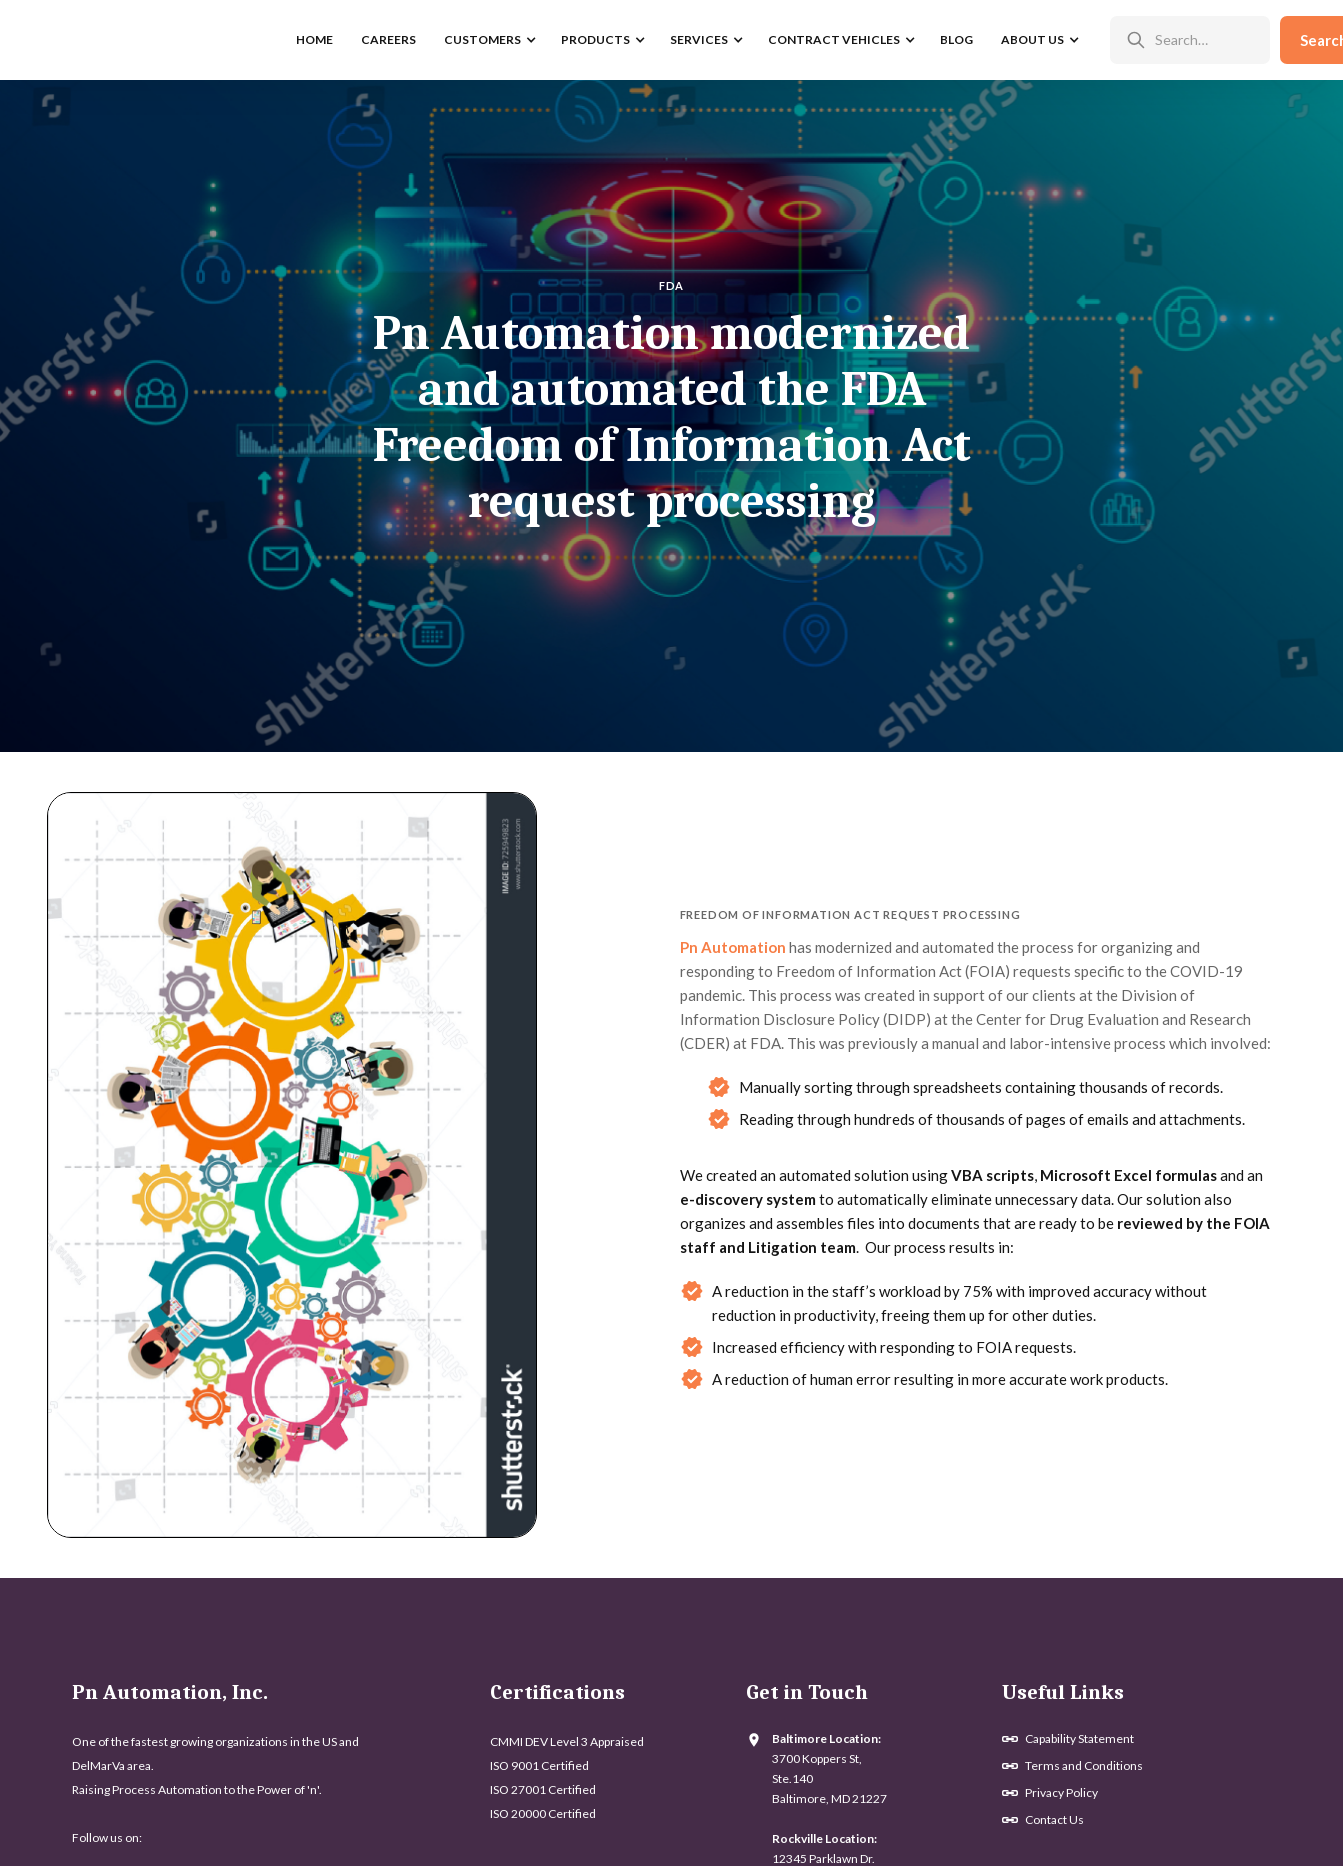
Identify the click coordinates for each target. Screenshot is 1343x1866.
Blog (956, 39)
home (314, 39)
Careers (388, 39)
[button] (488, 40)
